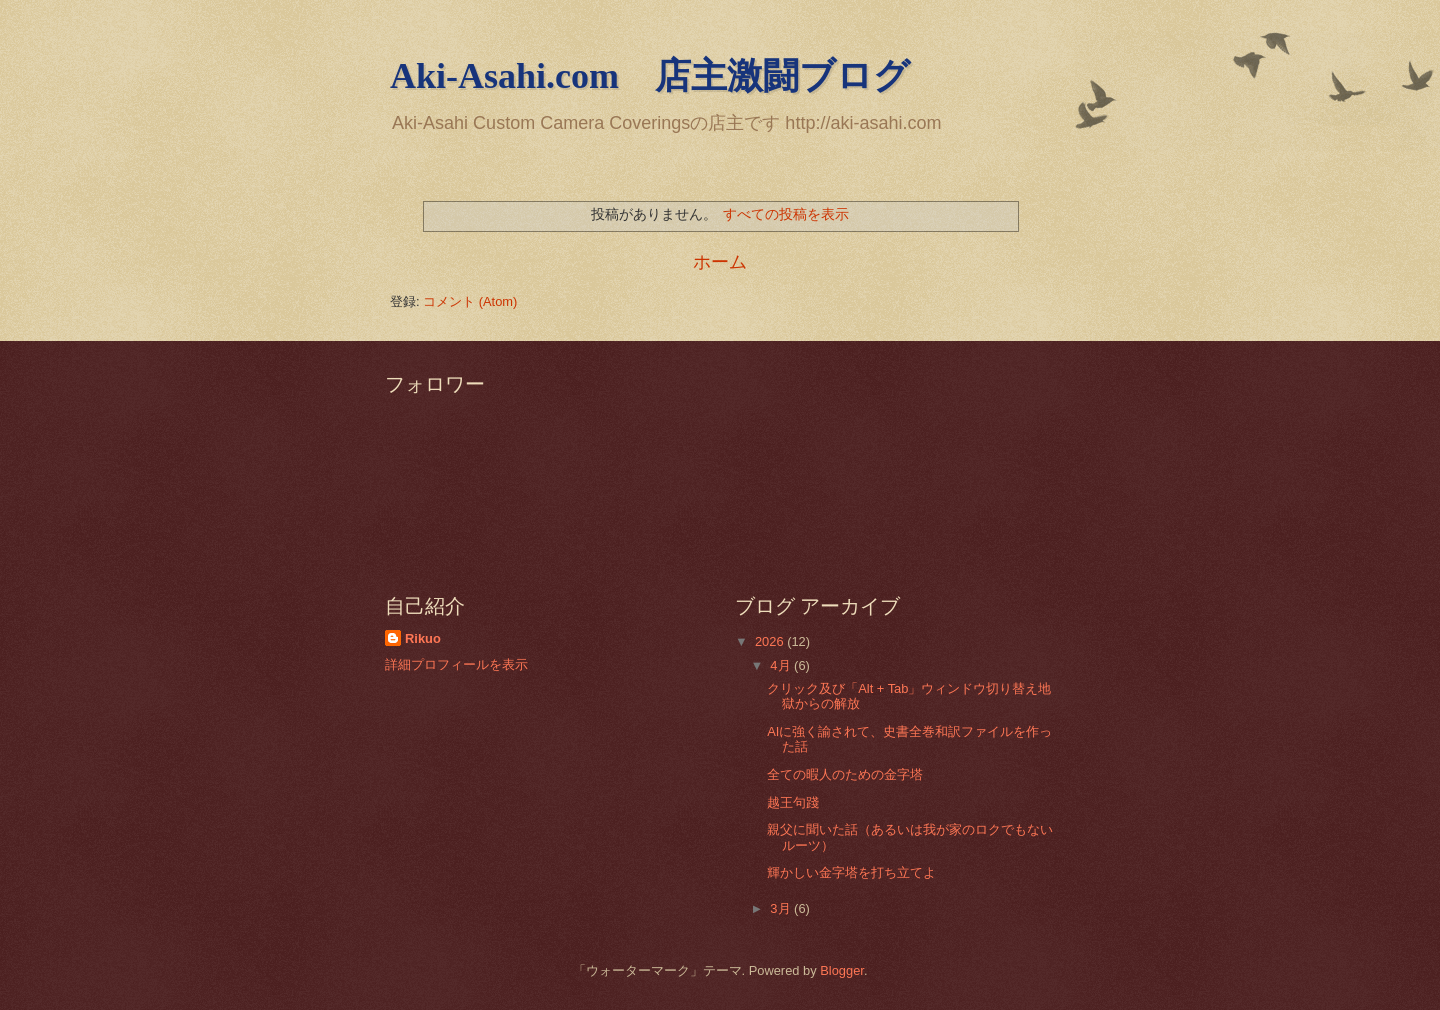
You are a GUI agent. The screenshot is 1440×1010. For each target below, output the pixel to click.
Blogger (842, 970)
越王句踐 (793, 802)
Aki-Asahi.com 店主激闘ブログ (650, 76)
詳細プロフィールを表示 (456, 664)
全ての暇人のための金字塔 (845, 774)
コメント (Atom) (470, 301)
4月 (782, 665)
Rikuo (423, 638)
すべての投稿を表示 (786, 214)
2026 (771, 641)
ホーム (720, 262)
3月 (782, 908)
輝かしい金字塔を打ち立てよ (851, 872)
